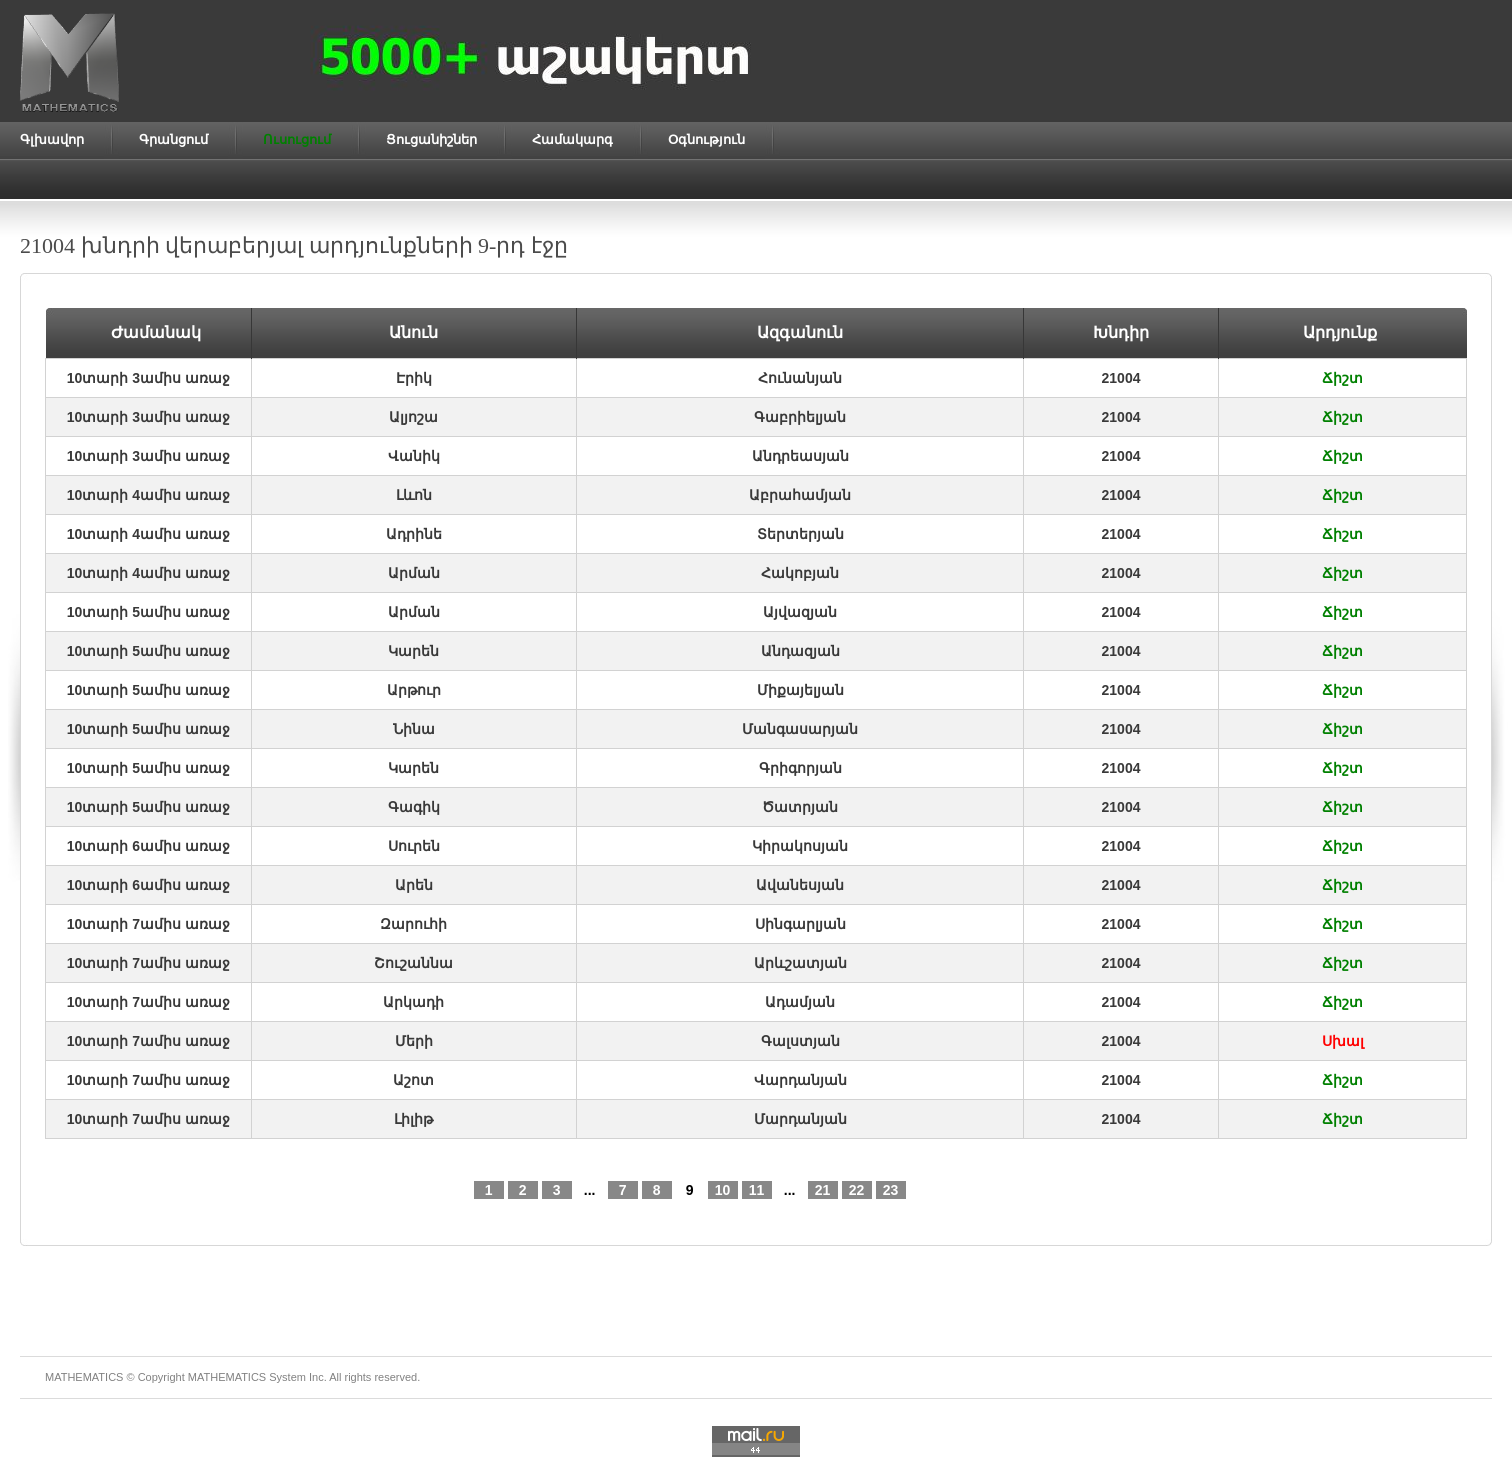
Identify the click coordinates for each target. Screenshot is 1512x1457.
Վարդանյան (800, 1080)
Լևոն (414, 495)
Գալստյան (800, 1041)
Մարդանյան (800, 1119)
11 (757, 1190)
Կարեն (413, 651)
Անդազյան (800, 651)
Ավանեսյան (800, 885)
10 (723, 1190)
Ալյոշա (413, 417)
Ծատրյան (800, 807)
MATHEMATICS (227, 1377)
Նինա (414, 729)
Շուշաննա (413, 963)
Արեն (414, 885)
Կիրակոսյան (800, 846)
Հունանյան (800, 378)
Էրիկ (414, 378)
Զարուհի (413, 924)
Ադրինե (414, 534)
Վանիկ (414, 456)
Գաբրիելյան (800, 417)
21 (823, 1190)
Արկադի (413, 1002)
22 (857, 1190)
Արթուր (414, 690)
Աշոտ (413, 1080)
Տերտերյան (800, 534)
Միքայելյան (800, 690)
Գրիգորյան (800, 768)
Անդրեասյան (800, 456)
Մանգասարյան (800, 729)
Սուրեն (414, 846)
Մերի (414, 1041)
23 (891, 1190)
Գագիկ (414, 807)
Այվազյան (800, 612)
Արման (414, 573)
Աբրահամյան (800, 495)
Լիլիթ (413, 1119)
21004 (1121, 378)
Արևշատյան (800, 963)
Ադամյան (800, 1002)
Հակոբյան (800, 573)
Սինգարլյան (800, 924)
